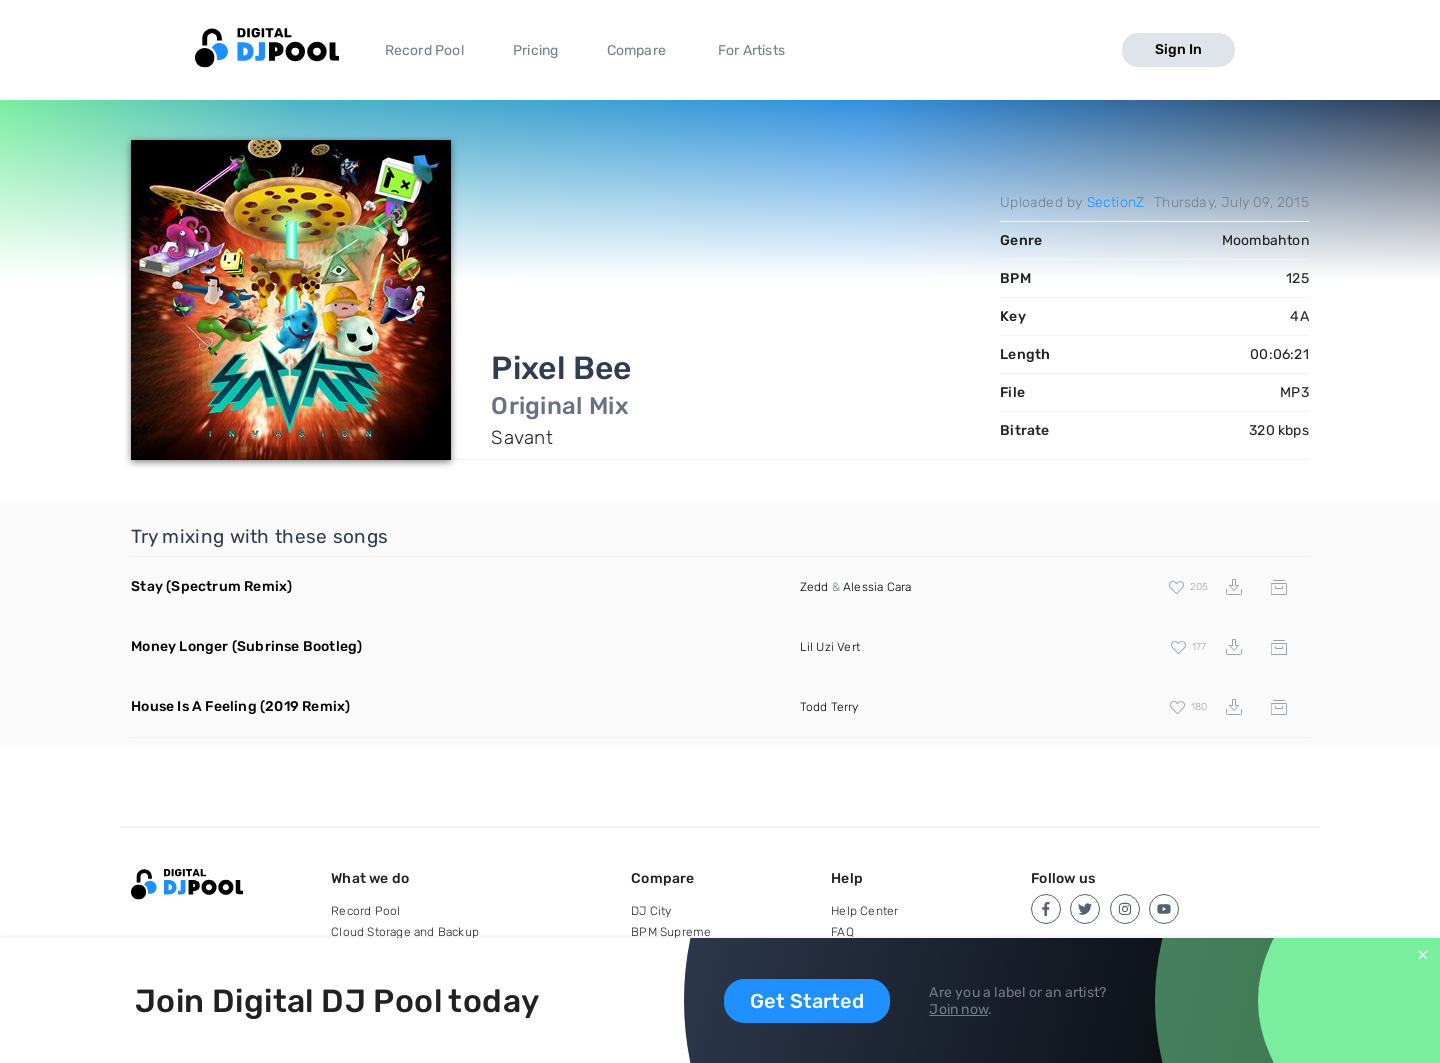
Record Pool (424, 50)
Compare (636, 50)
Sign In (1178, 49)
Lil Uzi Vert (830, 647)
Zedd (814, 587)
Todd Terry (829, 707)
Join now (958, 1009)
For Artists (751, 50)
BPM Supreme (671, 932)
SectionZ (1116, 202)
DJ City (651, 911)
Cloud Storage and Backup (405, 932)
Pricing (535, 50)
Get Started (807, 1001)
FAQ (842, 932)
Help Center (864, 911)
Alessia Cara (877, 587)
